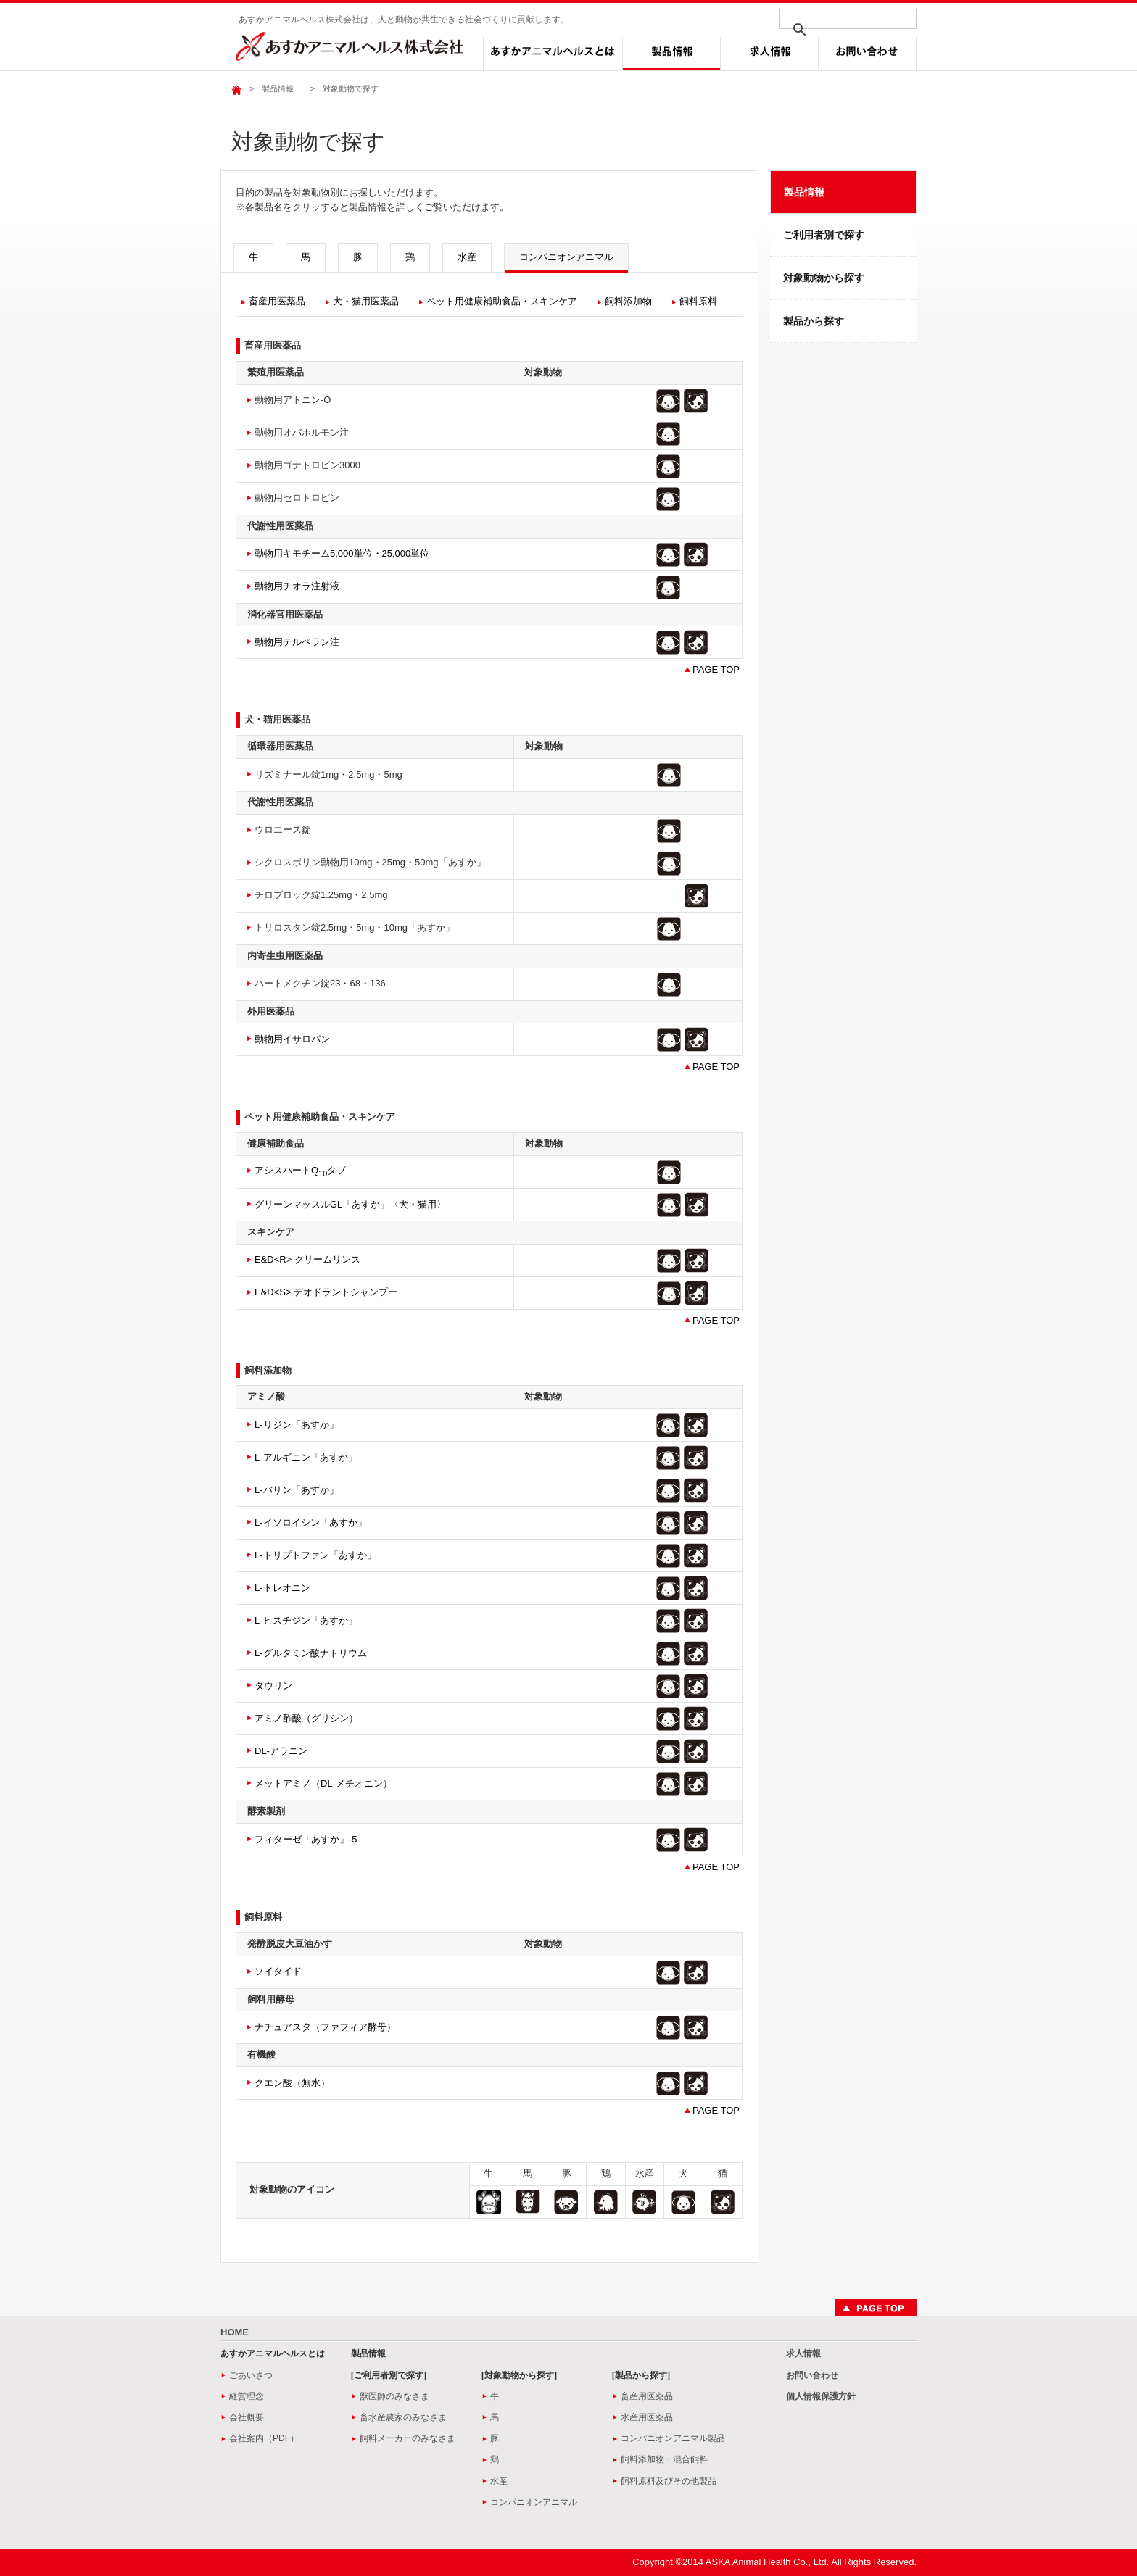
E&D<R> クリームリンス (307, 1259)
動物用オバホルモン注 (302, 432)
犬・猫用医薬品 (366, 301)
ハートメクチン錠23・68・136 (320, 983)
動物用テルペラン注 (297, 641)
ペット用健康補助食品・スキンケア (501, 301)
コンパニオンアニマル (566, 257)
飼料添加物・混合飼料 (664, 2459)
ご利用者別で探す (823, 235)
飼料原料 (698, 301)
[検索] (828, 29)
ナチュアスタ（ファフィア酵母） (325, 2027)
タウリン (273, 1685)
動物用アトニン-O (293, 399)
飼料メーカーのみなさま (407, 2438)
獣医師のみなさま (394, 2396)
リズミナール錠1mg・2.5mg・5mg (328, 774)
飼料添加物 (628, 301)
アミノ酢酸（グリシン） (306, 1718)
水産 (467, 257)
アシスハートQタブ (300, 1170)
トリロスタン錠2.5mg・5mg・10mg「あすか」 (355, 927)
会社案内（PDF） (264, 2438)
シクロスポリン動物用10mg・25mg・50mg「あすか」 (370, 862)
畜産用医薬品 (277, 301)
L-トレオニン (282, 1587)
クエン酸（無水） (292, 2082)
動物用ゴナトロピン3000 (307, 465)
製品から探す (813, 321)
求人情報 (803, 2353)
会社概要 (246, 2417)
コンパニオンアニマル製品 (673, 2438)
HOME (234, 2332)
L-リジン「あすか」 (297, 1424)
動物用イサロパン (292, 1039)
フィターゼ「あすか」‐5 (306, 1839)
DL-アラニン (281, 1750)
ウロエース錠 (283, 829)
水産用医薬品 (647, 2417)
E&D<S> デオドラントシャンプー (326, 1292)
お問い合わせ (812, 2375)
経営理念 (246, 2396)
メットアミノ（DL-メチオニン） (323, 1783)
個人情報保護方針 (821, 2396)
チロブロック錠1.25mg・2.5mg (321, 894)
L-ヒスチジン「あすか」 (306, 1620)
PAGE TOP (716, 669)
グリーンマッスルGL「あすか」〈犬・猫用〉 (350, 1204)
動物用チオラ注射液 (297, 586)
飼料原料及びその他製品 (668, 2481)
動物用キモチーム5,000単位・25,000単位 (342, 553)
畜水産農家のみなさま (403, 2417)
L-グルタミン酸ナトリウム (311, 1653)
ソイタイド (278, 1971)
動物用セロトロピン (297, 497)
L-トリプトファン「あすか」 (315, 1555)
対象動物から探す (823, 277)
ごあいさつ (251, 2375)
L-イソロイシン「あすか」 (311, 1522)
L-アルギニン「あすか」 (306, 1457)
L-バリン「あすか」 (297, 1489)
